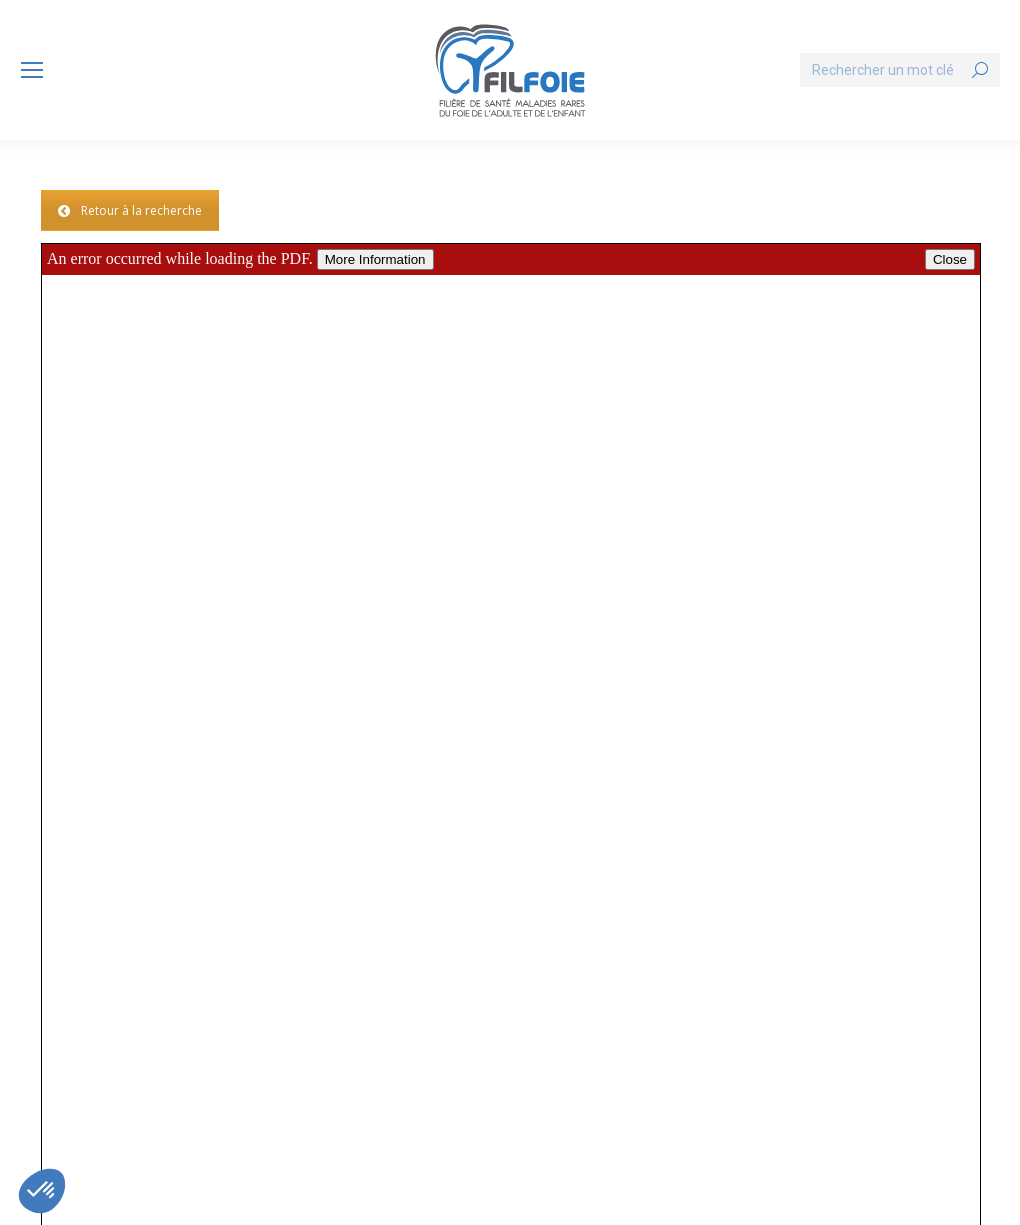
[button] (42, 1191)
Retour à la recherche (130, 210)
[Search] (900, 70)
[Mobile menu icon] (32, 70)
